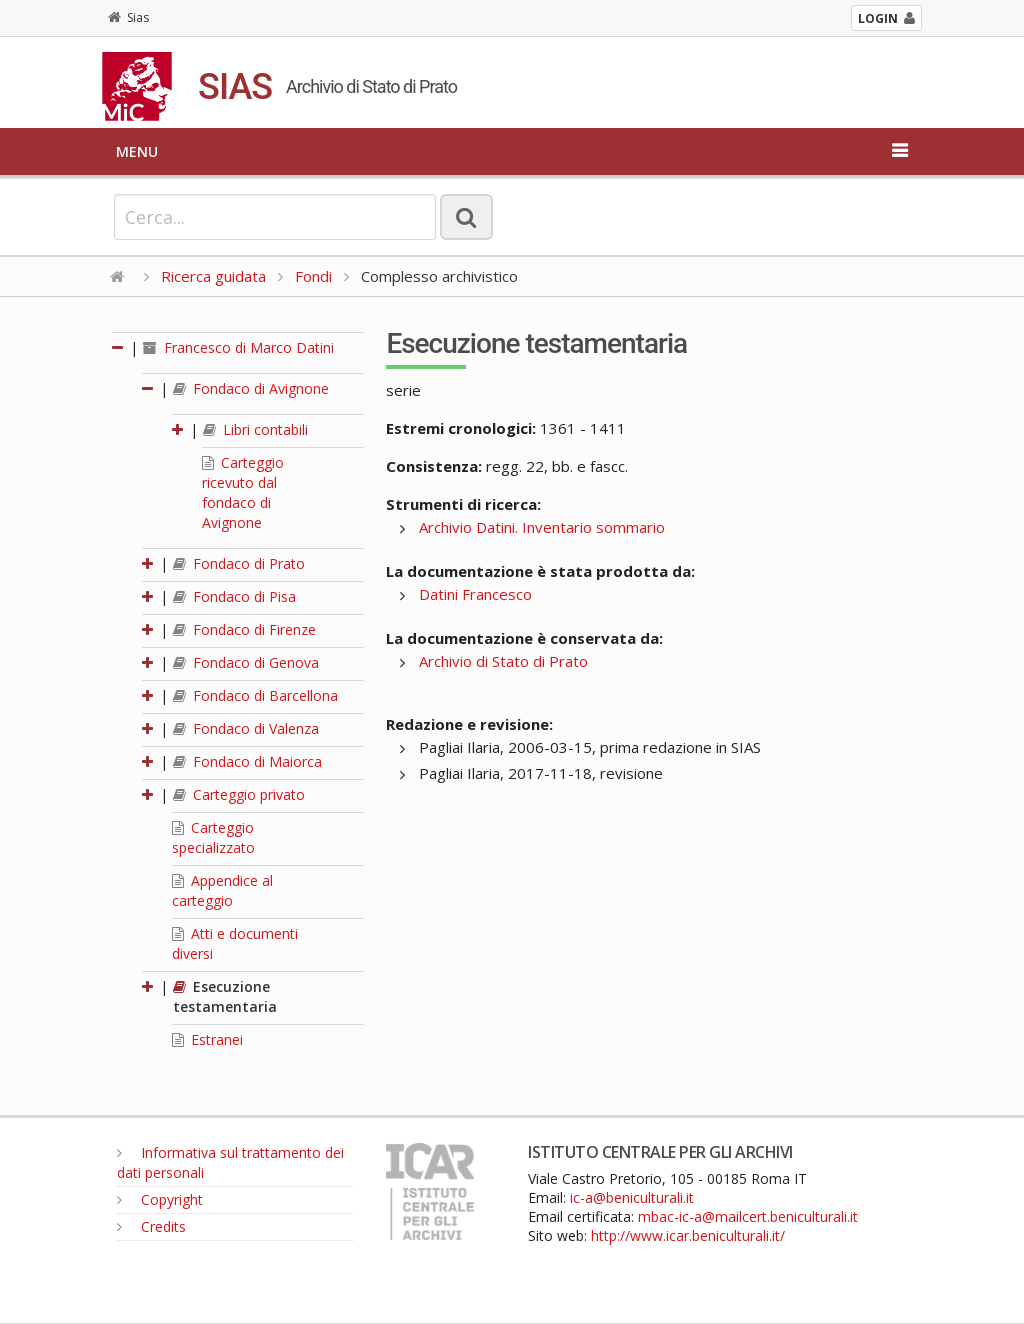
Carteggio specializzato (213, 837)
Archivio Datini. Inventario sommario (542, 527)
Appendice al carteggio (222, 890)
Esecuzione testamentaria (225, 996)
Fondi (313, 276)
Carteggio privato (239, 794)
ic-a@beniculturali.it (632, 1197)
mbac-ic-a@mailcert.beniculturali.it (748, 1216)
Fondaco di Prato (239, 563)
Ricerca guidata (213, 276)
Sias (128, 17)
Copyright (160, 1199)
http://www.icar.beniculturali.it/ (688, 1235)
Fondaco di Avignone (251, 388)
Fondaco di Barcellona (255, 695)
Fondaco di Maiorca (247, 761)
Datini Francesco (475, 594)
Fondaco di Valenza (246, 728)
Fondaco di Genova (246, 662)
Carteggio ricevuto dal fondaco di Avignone (243, 492)
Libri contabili (255, 429)
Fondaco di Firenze (244, 629)
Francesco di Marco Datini (238, 347)
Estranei (207, 1039)
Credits (151, 1226)
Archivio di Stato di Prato (503, 661)
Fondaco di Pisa (234, 596)
